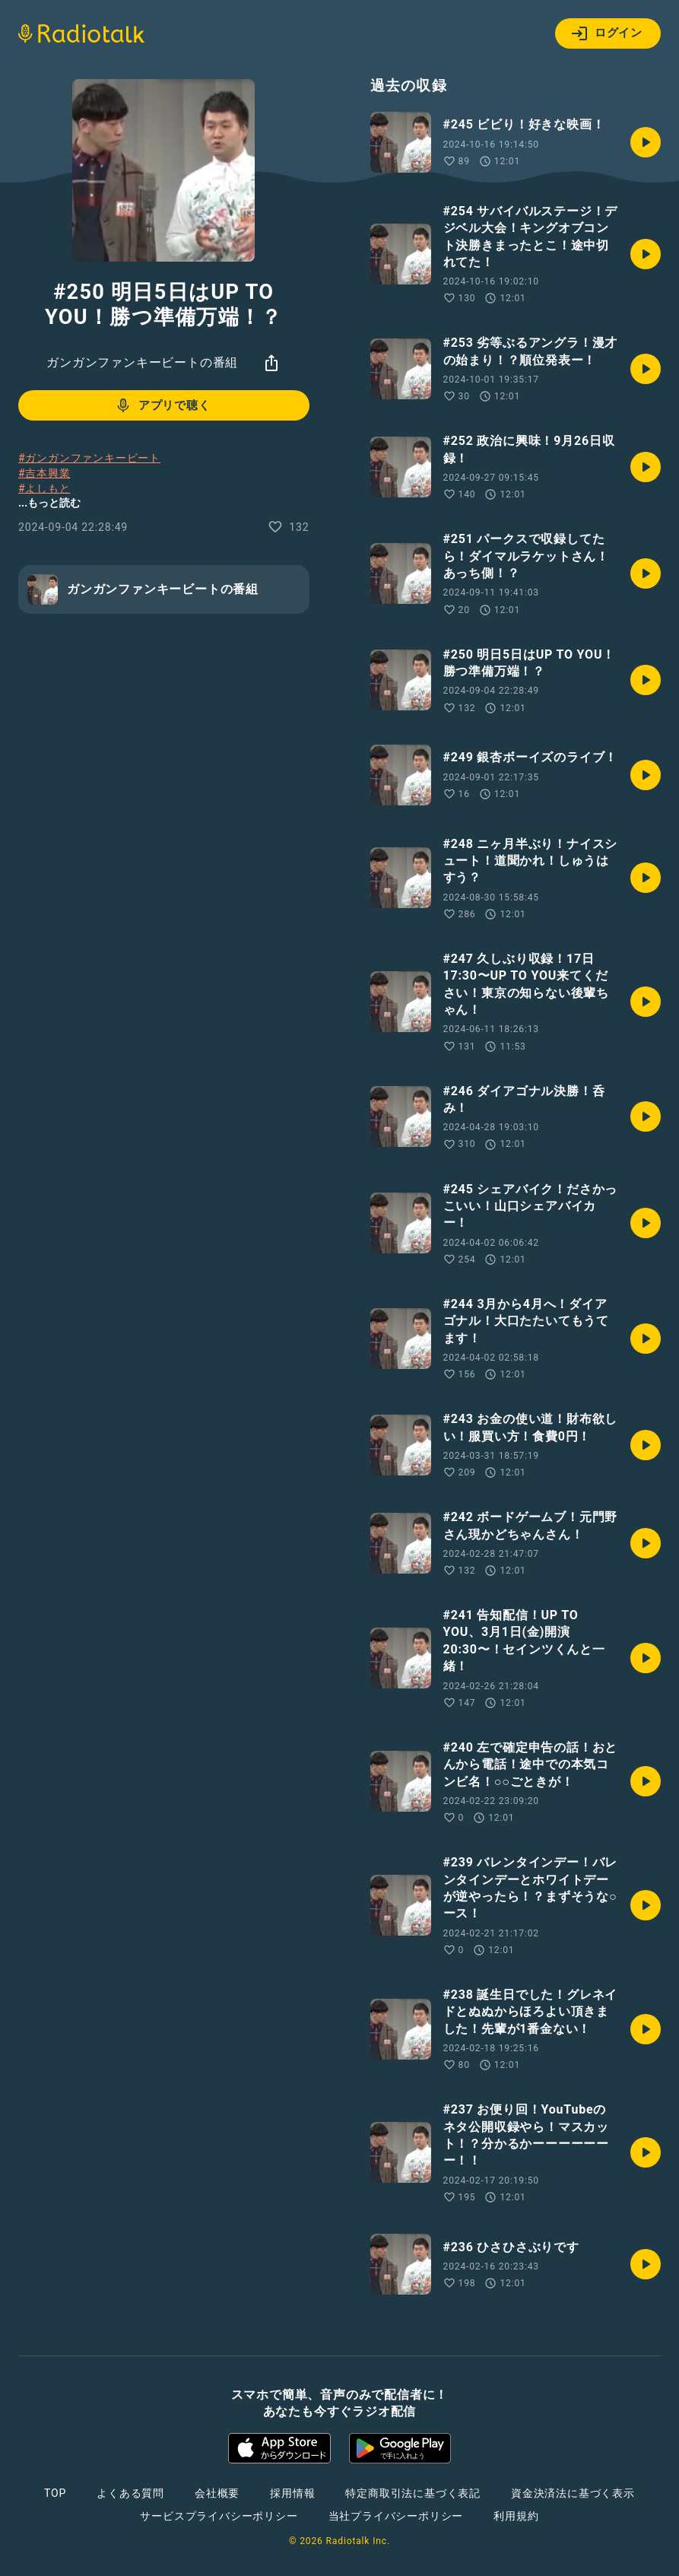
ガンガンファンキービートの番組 (142, 362)
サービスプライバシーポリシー (218, 2516)
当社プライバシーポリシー (396, 2516)
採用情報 (292, 2493)
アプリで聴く (162, 405)
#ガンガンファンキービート (89, 458)
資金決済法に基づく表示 (573, 2493)
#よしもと (44, 488)
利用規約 (515, 2516)
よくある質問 (130, 2493)
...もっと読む (49, 503)
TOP (55, 2493)
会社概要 (217, 2493)
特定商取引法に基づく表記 (413, 2493)
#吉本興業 (44, 473)
